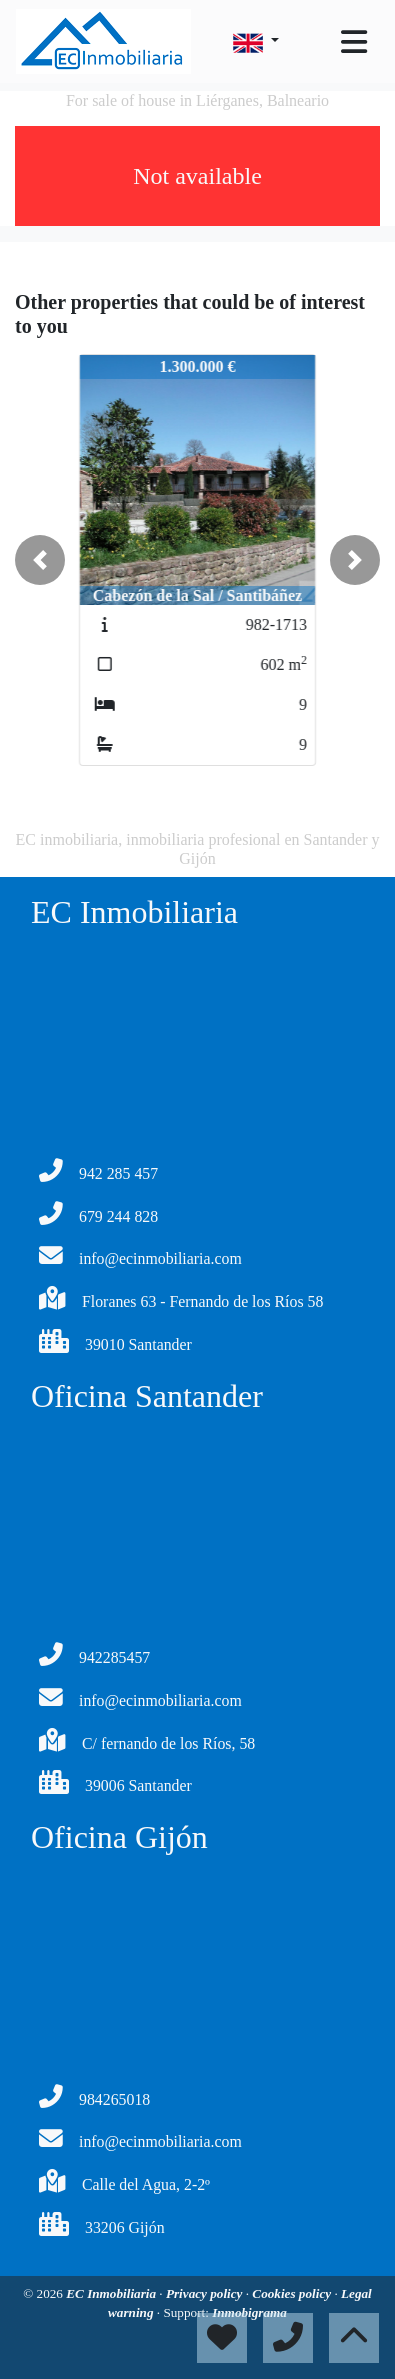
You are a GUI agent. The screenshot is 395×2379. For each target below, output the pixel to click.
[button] (40, 560)
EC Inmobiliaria (112, 2293)
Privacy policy (206, 2293)
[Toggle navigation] (354, 42)
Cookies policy (293, 2293)
